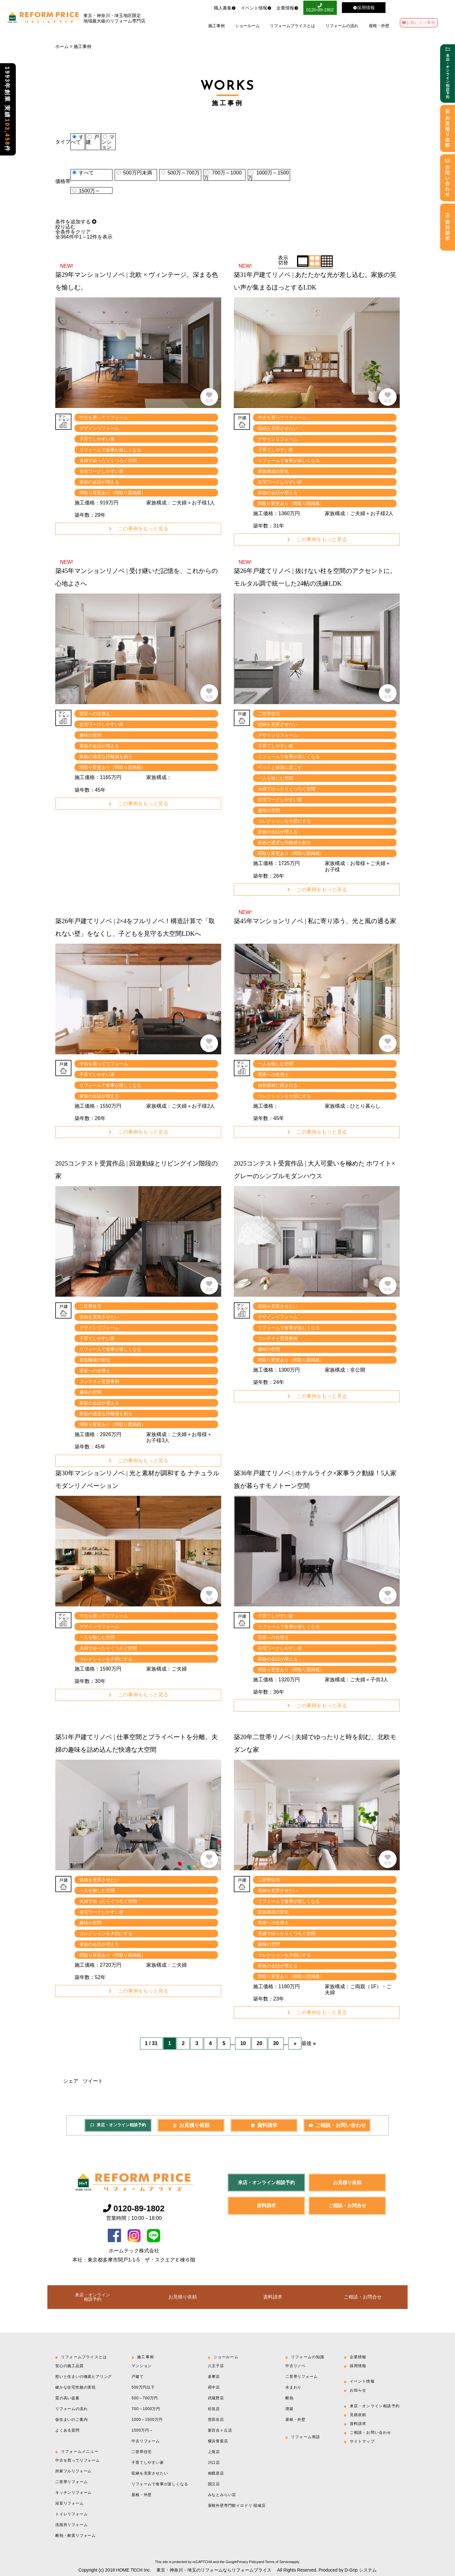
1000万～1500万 (268, 175)
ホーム (62, 46)
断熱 (289, 2397)
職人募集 (215, 6)
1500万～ (89, 190)
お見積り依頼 (191, 2124)
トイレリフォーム (71, 2513)
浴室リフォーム (69, 2502)
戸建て (137, 2376)
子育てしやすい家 (147, 2462)
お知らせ (358, 2390)
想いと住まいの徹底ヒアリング (83, 2376)
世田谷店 (216, 2419)
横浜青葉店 (218, 2440)
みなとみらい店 (222, 2494)
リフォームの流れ (341, 23)
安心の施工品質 (69, 2365)
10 (243, 2043)
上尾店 (214, 2451)
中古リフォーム (145, 2440)
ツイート (93, 2080)
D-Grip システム (361, 2569)
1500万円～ (142, 2429)
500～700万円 (144, 2397)
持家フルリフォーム (73, 2470)
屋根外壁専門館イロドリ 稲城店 (237, 2505)
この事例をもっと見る (138, 528)
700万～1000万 (223, 175)
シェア (70, 2080)
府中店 (214, 2386)
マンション (107, 142)
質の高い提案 (67, 2397)
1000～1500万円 (146, 2419)
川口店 (214, 2462)
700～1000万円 (145, 2408)
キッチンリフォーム (73, 2492)
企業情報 (278, 6)
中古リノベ (295, 2365)
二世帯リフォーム (71, 2481)
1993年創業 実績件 (7, 109)
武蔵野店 (216, 2397)
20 (259, 2043)
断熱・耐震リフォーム (75, 2535)
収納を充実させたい (149, 2472)
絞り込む (65, 226)
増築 (289, 2408)
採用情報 (358, 2365)
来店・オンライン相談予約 (118, 2124)
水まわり (293, 2386)
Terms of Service (278, 2561)
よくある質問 (67, 2429)
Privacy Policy (247, 2561)
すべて (77, 139)
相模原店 (216, 2472)
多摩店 (214, 2376)
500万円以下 (143, 2386)
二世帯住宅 (141, 2451)
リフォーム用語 (305, 2436)
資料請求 (264, 2124)
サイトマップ (362, 2441)
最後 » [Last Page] (308, 2043)
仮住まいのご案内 (71, 2419)
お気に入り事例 (420, 19)
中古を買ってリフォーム (77, 2459)
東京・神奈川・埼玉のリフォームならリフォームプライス (214, 2569)
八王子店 (216, 2365)
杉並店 (214, 2408)
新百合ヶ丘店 (220, 2429)
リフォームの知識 (308, 2356)
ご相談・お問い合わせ (337, 2124)
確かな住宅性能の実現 (75, 2386)
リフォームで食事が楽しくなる (159, 2483)
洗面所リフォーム (71, 2524)
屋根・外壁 (379, 23)
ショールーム (247, 23)
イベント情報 (246, 6)
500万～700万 (183, 172)
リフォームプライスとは (292, 23)
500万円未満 (137, 172)
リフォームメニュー (80, 2451)
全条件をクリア (73, 231)
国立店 (214, 2483)
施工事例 (216, 23)
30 (276, 2043)
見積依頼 (358, 2414)
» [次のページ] (295, 2043)
